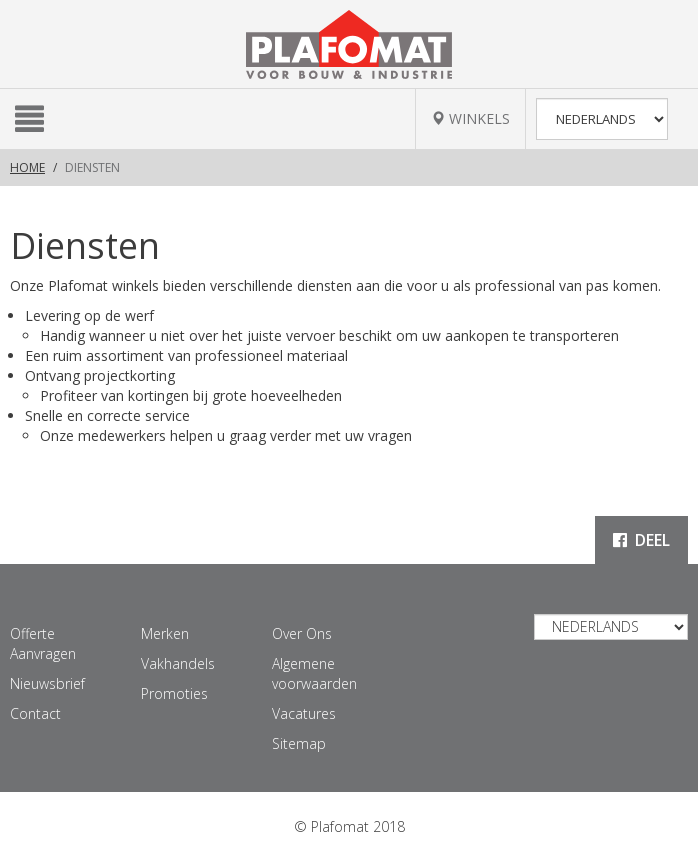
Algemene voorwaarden (314, 673)
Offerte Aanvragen (43, 643)
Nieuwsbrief (47, 683)
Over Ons (302, 633)
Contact (35, 713)
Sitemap (299, 743)
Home (27, 167)
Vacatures (304, 713)
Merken (165, 633)
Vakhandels (178, 663)
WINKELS (470, 118)
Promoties (174, 693)
